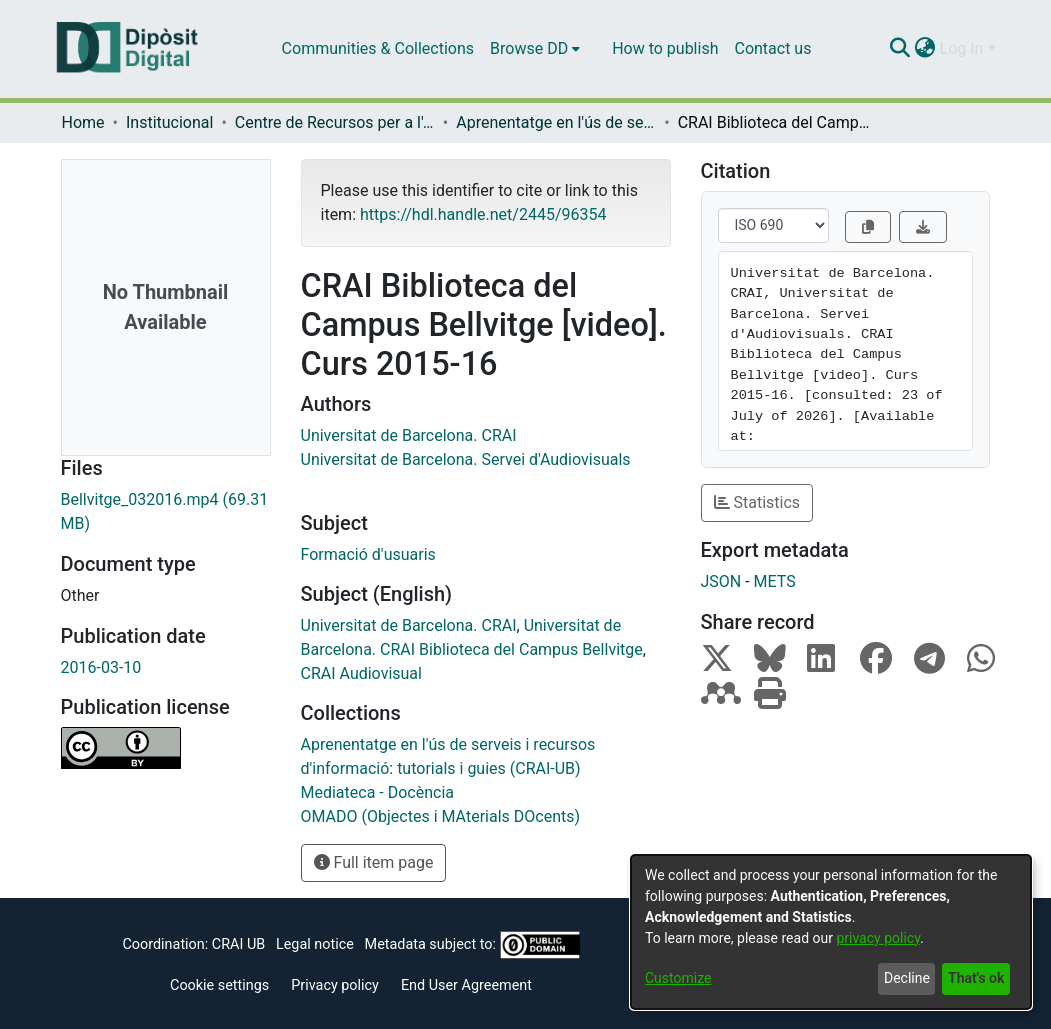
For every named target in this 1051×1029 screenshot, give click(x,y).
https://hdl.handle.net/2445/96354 (483, 214)
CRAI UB (238, 944)
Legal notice (315, 944)
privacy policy (878, 938)
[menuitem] (535, 49)
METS (775, 581)
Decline (907, 978)
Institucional (169, 122)
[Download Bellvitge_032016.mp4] (166, 512)
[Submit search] (900, 49)
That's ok (976, 978)
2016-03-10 (101, 667)
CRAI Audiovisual (361, 673)
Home (83, 122)
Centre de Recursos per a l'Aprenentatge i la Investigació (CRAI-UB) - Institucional (335, 122)
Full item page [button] (374, 862)
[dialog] (831, 932)
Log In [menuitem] (962, 48)
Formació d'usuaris (368, 554)
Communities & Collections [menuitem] (378, 48)
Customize (678, 978)
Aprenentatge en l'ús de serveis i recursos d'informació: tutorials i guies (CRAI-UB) (556, 122)
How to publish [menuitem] (665, 48)
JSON (721, 581)
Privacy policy (335, 985)
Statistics (757, 502)
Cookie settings (219, 985)
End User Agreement (466, 985)
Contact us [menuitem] (772, 48)
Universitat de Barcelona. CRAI (409, 435)
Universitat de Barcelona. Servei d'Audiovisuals (466, 459)
